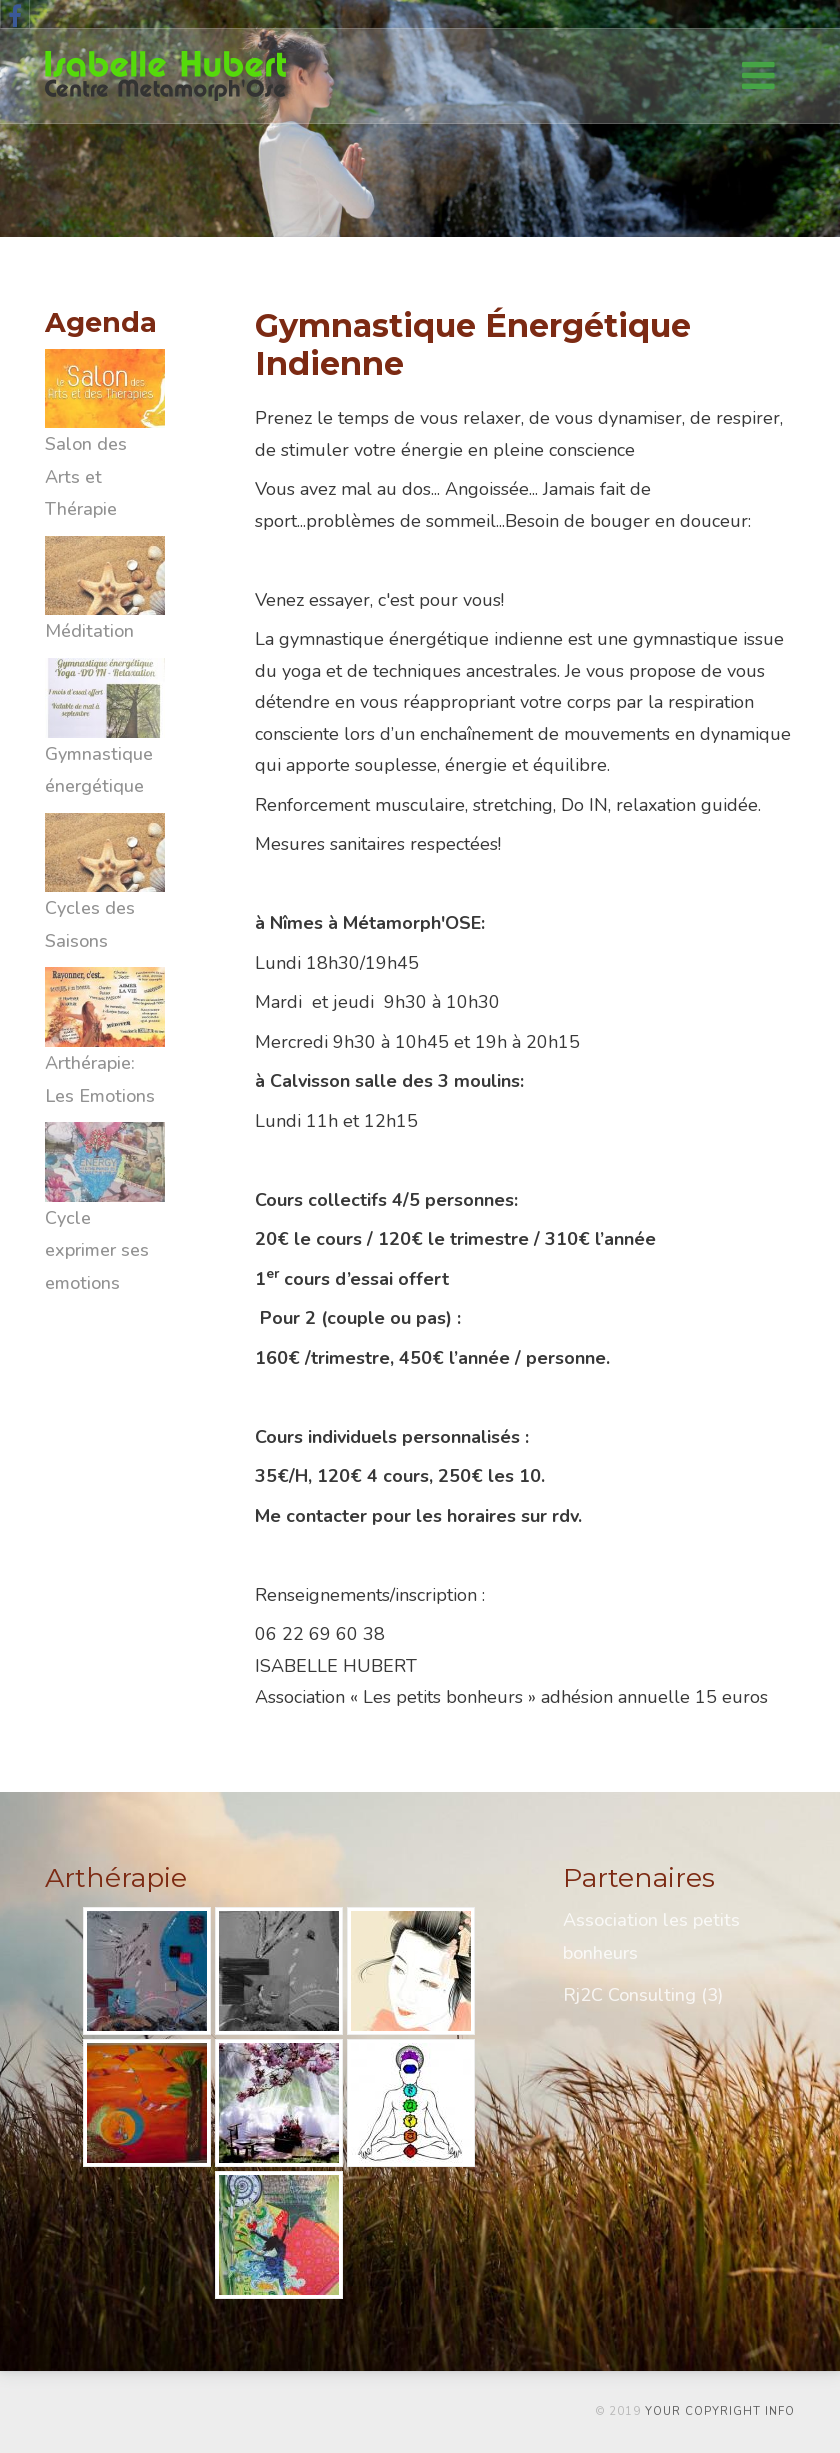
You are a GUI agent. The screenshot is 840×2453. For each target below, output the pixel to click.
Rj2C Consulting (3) (643, 1995)
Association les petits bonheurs (651, 1936)
